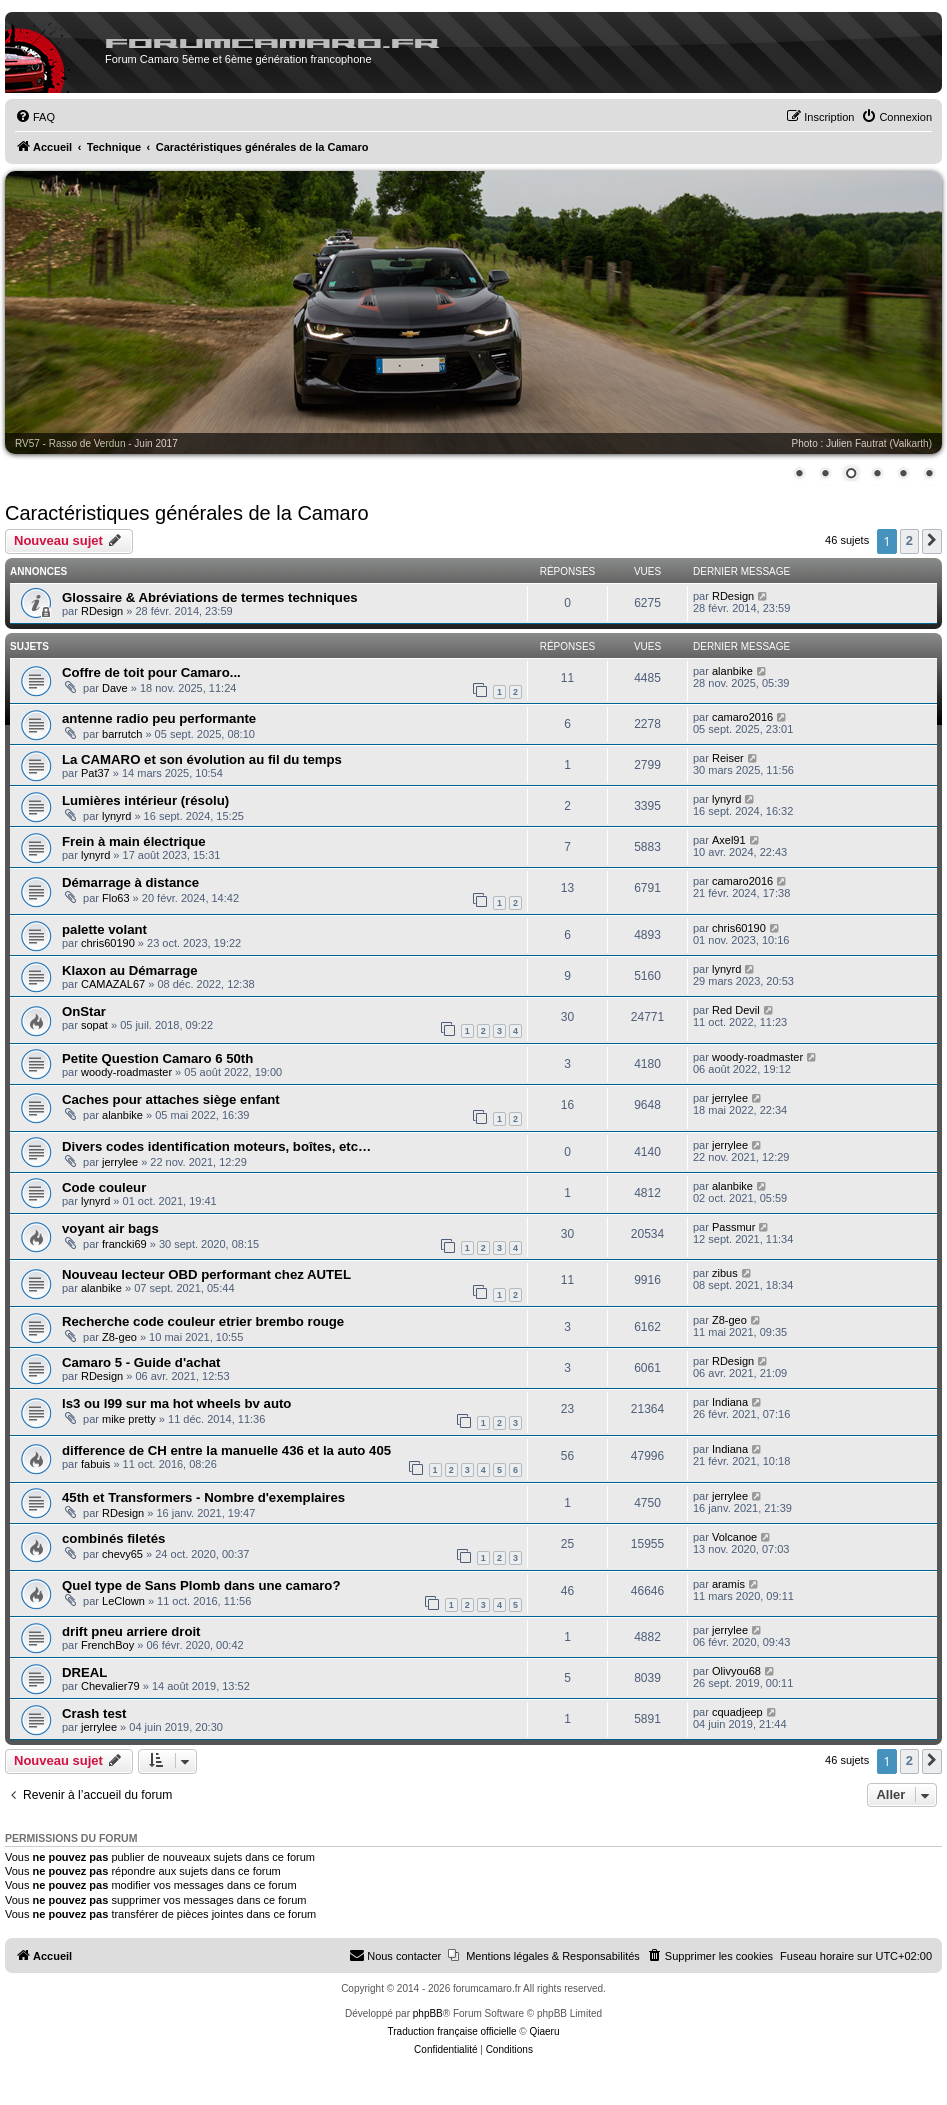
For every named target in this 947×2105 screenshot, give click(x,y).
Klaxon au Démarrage (130, 970)
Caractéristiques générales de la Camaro (187, 513)
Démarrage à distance (130, 882)
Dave (115, 688)
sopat (94, 1025)
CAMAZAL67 (113, 984)
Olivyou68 (736, 1671)
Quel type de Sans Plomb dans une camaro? (201, 1585)
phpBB (428, 2013)
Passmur (733, 1227)
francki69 (124, 1244)
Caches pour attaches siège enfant (171, 1099)
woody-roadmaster (126, 1072)
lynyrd (116, 816)
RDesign (102, 611)
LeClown (123, 1601)
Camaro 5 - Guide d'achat (141, 1362)
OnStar (84, 1011)
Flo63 (116, 898)
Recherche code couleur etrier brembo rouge (203, 1321)
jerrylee (730, 1098)
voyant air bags (110, 1228)
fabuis (95, 1464)
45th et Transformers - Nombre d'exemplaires (203, 1497)
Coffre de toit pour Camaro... (151, 672)
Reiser (728, 758)
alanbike (732, 671)
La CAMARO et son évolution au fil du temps (202, 759)
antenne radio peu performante (159, 718)
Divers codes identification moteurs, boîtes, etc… (216, 1146)
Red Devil (736, 1010)
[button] (932, 541)
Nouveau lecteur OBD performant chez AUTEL (206, 1274)
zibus (725, 1273)
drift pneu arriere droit (131, 1631)
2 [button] (909, 540)
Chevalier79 (110, 1686)
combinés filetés (113, 1538)
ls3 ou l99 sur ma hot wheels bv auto (176, 1403)
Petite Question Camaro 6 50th (157, 1058)
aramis (728, 1584)
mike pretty (129, 1419)
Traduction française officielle (452, 2031)
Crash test (94, 1713)
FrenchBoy (107, 1645)
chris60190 (108, 943)
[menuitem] (35, 117)
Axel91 (729, 840)
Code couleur (104, 1187)
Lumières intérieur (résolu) (145, 800)
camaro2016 (742, 717)
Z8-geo (119, 1337)
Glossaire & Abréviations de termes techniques (210, 597)
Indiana (730, 1402)
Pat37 (95, 773)
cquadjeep (737, 1712)
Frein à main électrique (134, 841)
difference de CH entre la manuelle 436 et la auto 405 (226, 1450)
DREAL (84, 1672)
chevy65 (122, 1554)
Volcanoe (734, 1537)
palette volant (104, 929)
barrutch (122, 734)
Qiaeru (544, 2031)
